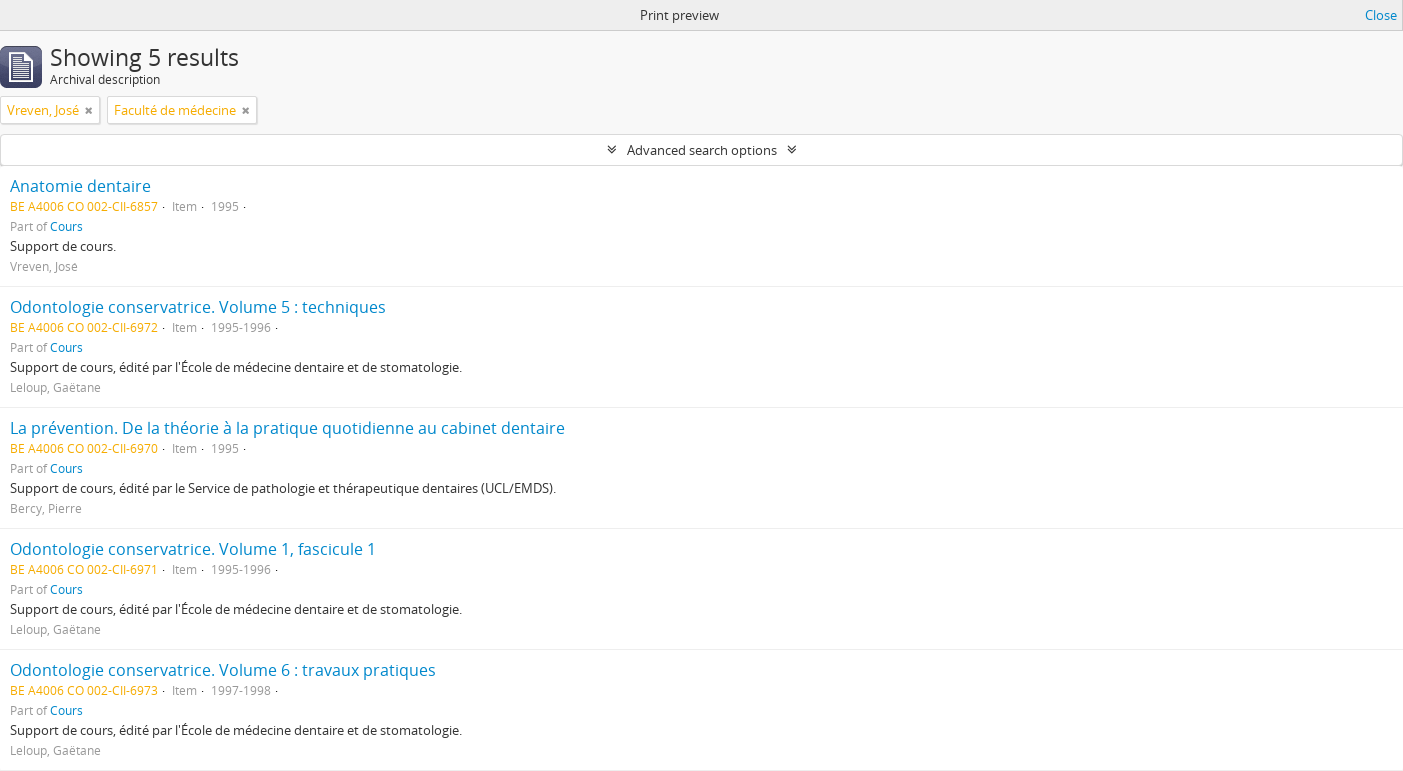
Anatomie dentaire (80, 186)
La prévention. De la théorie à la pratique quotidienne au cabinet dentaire (287, 428)
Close (1381, 15)
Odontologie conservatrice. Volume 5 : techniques (198, 307)
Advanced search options (702, 150)
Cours (66, 226)
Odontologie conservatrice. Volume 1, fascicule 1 (193, 549)
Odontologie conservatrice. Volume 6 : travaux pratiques (223, 670)
